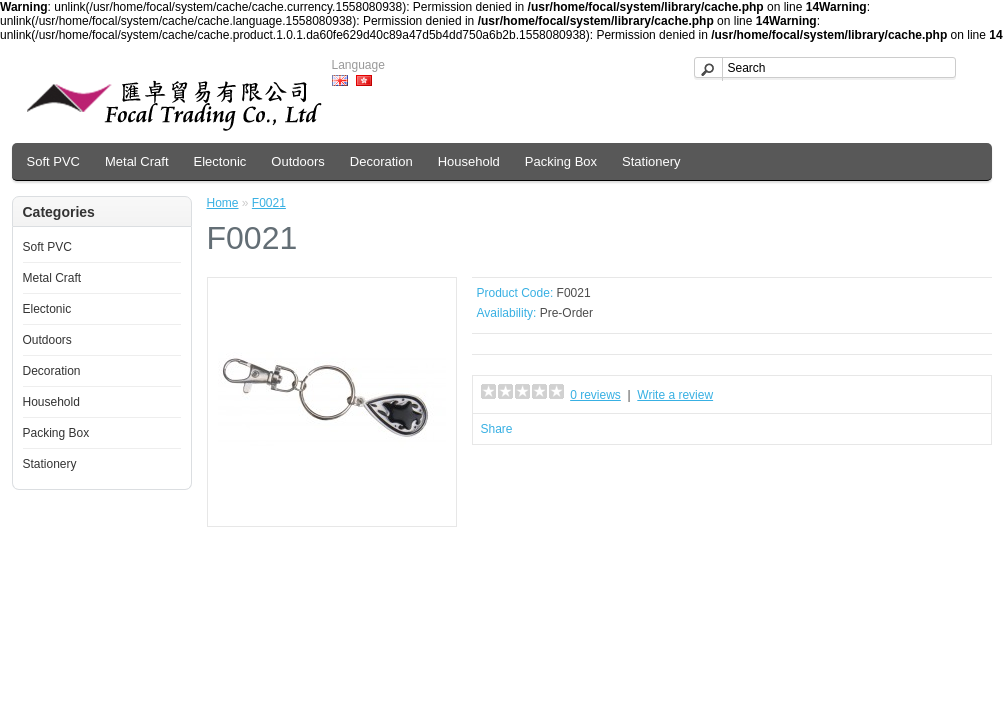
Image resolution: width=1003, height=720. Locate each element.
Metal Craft (137, 161)
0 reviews (595, 395)
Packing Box (561, 161)
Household (469, 161)
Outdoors (297, 161)
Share (497, 429)
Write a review (675, 395)
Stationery (651, 161)
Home (223, 203)
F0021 (269, 203)
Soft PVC (53, 161)
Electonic (220, 161)
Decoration (381, 161)
